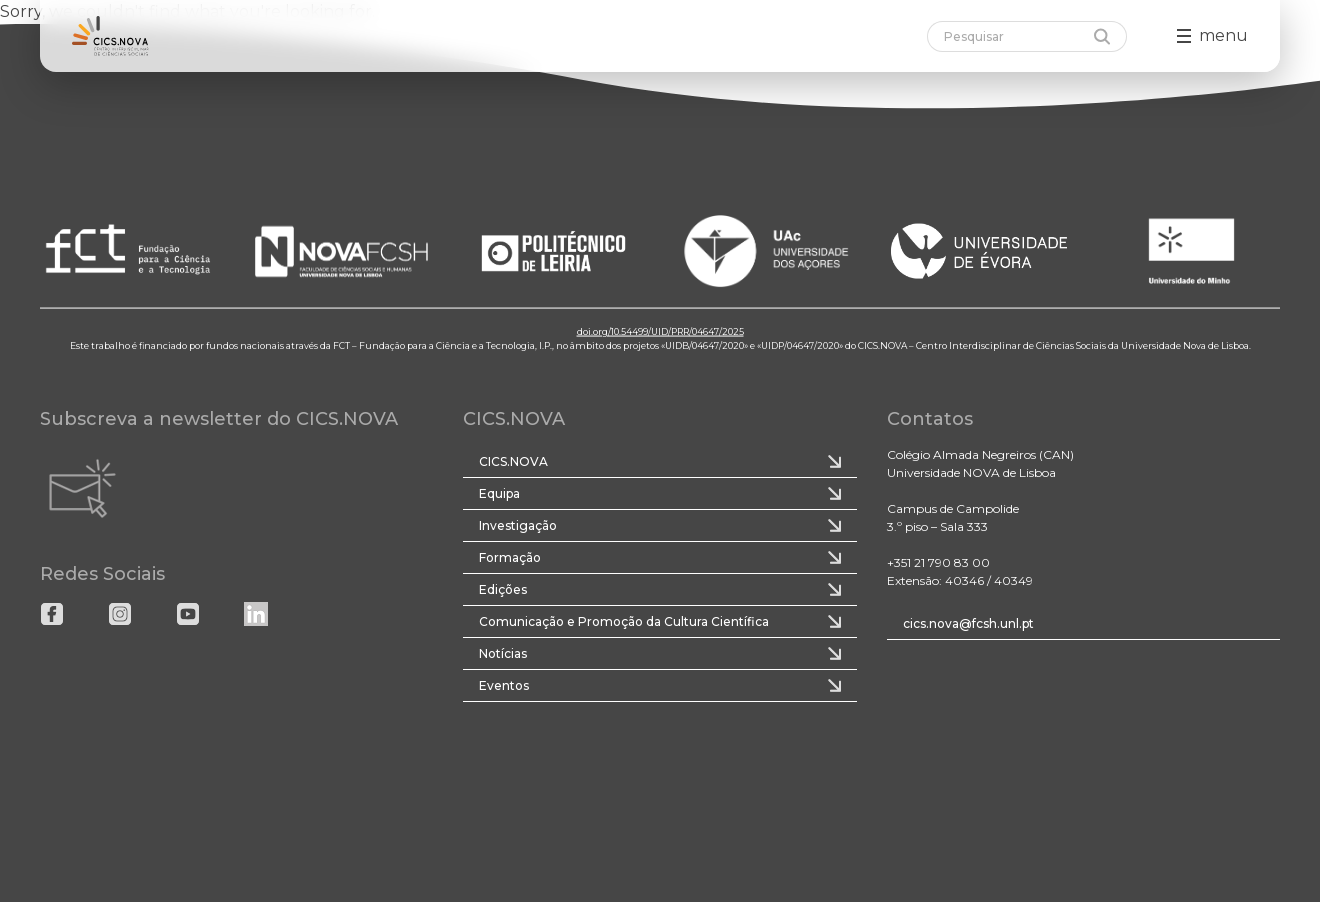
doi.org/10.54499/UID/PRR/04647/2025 (660, 331)
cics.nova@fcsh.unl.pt (968, 623)
